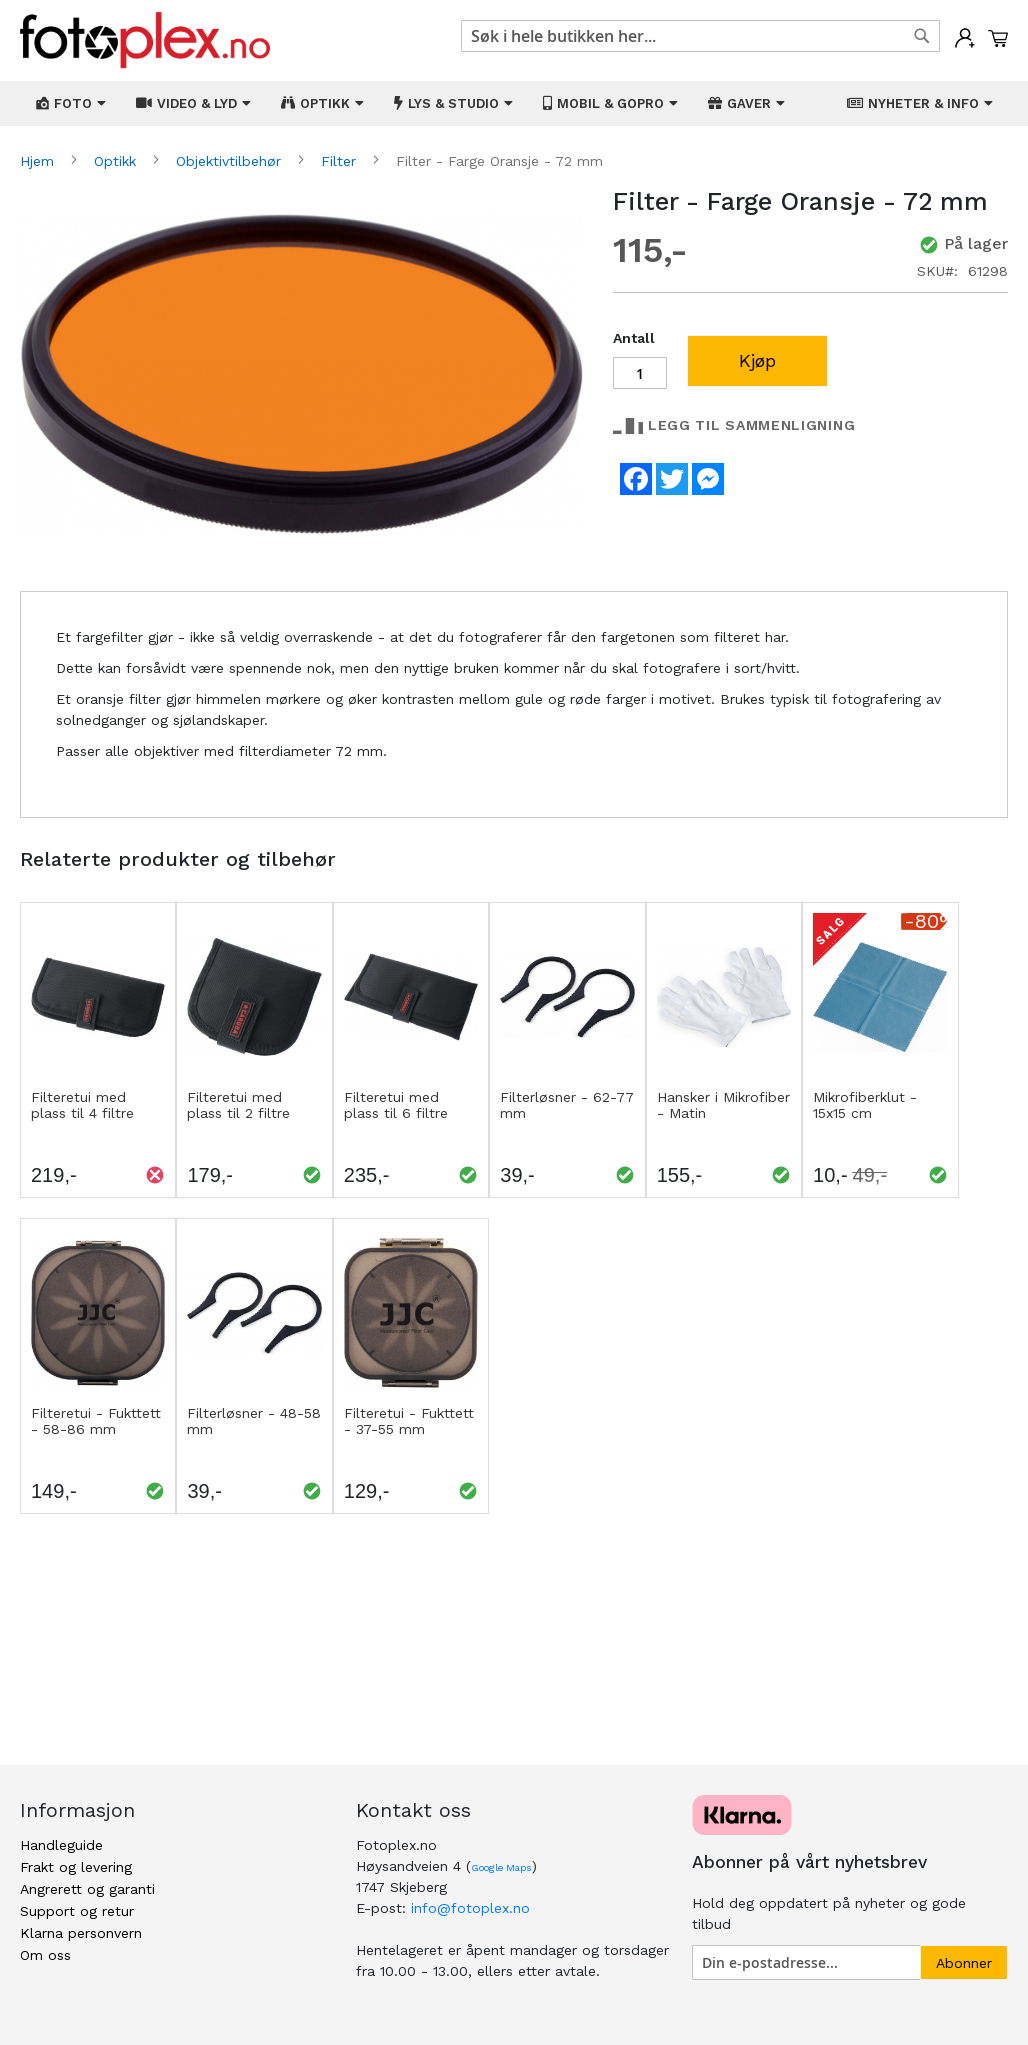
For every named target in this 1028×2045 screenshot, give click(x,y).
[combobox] (700, 36)
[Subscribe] (964, 1962)
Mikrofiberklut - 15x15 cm (865, 1105)
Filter (341, 161)
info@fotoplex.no (470, 1908)
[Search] (922, 36)
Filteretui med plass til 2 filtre (238, 1105)
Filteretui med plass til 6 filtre (396, 1105)
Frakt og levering (76, 1867)
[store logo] (145, 40)
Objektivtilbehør (231, 161)
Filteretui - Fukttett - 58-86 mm (96, 1421)
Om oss (45, 1955)
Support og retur (77, 1911)
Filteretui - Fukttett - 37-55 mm (409, 1421)
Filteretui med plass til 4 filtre (82, 1105)
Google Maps (501, 1867)
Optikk (117, 161)
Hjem (39, 161)
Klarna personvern (81, 1933)
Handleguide (61, 1845)
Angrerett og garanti (87, 1889)
